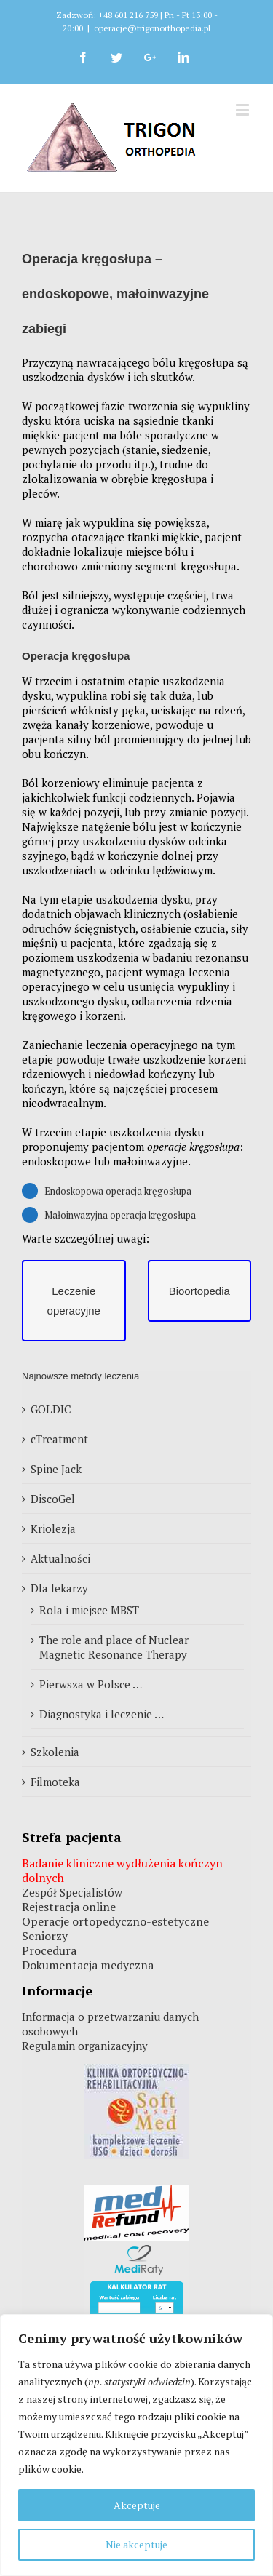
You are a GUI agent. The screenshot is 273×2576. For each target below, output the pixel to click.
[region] (136, 2445)
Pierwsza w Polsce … (90, 1684)
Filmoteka (55, 1781)
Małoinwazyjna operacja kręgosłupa (120, 1214)
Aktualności (60, 1558)
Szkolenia (55, 1751)
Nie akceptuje (136, 2544)
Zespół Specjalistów (72, 1892)
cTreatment (59, 1439)
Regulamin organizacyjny (85, 2045)
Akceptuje (137, 2505)
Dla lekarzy (59, 1588)
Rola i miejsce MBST (89, 1610)
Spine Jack (56, 1469)
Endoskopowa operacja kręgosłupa (117, 1190)
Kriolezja (53, 1528)
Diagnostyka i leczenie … (101, 1714)
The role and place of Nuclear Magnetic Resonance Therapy (114, 1647)
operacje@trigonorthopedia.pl (152, 28)
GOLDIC (51, 1409)
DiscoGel (53, 1498)
